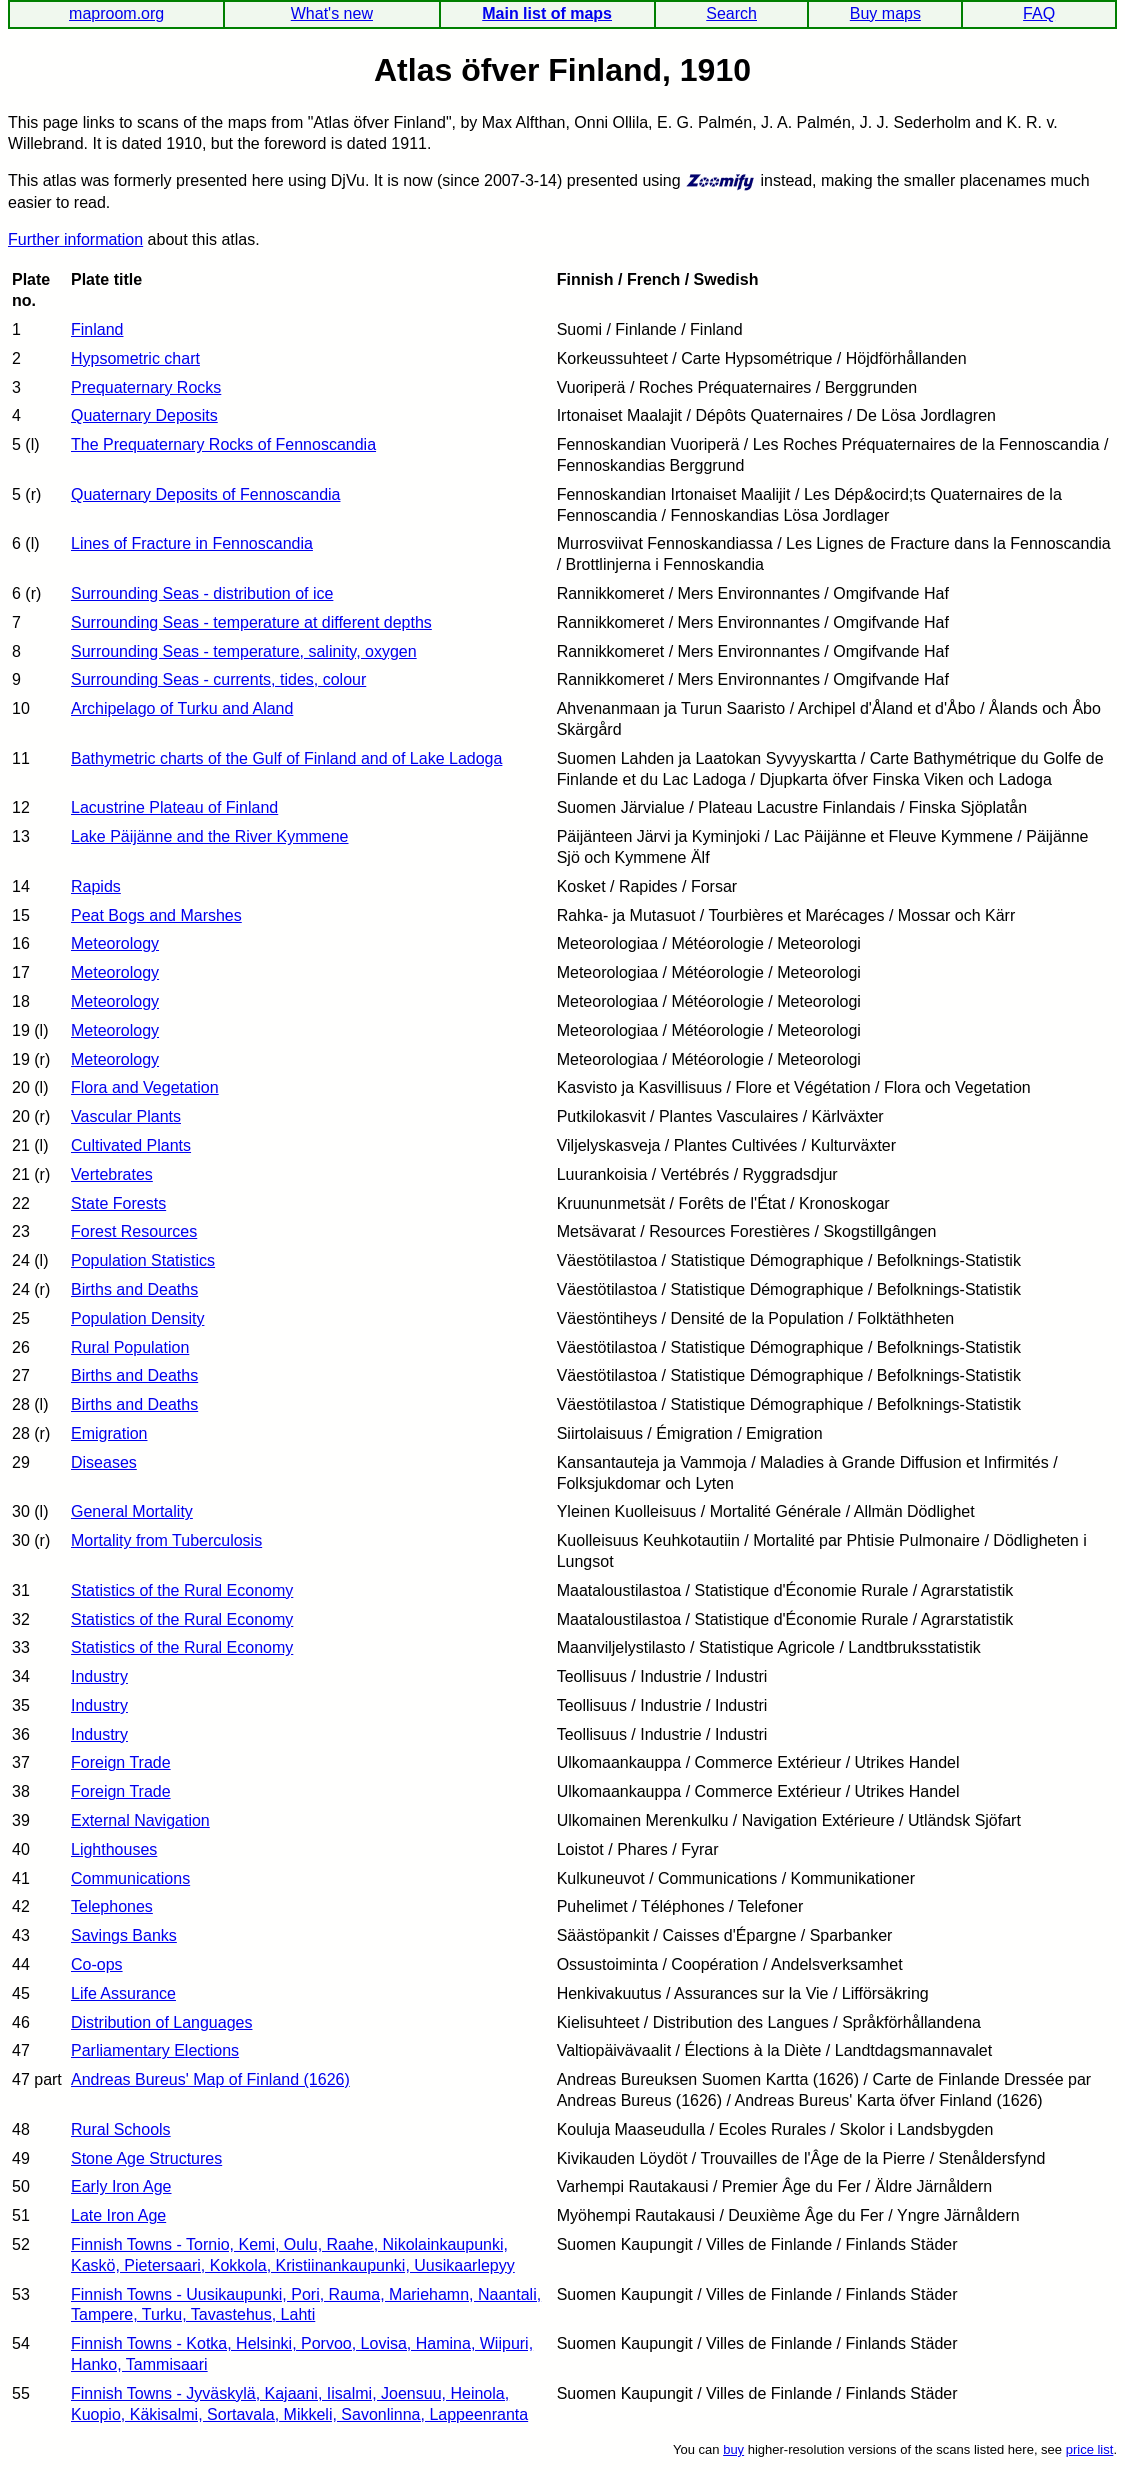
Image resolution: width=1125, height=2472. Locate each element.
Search (731, 13)
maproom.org (116, 13)
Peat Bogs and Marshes (156, 915)
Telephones (112, 1906)
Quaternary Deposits (144, 415)
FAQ (1039, 13)
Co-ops (97, 1964)
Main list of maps (547, 13)
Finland (97, 329)
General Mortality (132, 1511)
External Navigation (140, 1820)
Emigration (109, 1433)
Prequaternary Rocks (146, 387)
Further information (75, 239)
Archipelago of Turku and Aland (182, 708)
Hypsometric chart (135, 358)
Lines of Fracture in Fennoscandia (192, 543)
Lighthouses (114, 1849)
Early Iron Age (121, 2186)
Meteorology (115, 943)
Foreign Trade (121, 1762)
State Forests (118, 1203)
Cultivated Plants (131, 1145)
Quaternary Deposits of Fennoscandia (205, 494)
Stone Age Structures (146, 2158)
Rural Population (130, 1347)
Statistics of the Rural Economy (182, 1590)
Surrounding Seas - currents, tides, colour (218, 679)
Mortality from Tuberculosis (166, 1540)
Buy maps (885, 13)
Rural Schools (121, 2129)
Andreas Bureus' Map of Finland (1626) (210, 2079)
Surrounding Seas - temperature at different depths (251, 622)
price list (1090, 2449)
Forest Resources (134, 1231)
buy (733, 2449)
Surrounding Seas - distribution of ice (202, 593)
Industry (99, 1676)
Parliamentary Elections (155, 2050)
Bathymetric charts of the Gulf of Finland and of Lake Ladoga (286, 758)
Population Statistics (143, 1260)
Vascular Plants (126, 1116)
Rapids (96, 886)
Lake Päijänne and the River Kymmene (210, 836)
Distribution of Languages (161, 2022)
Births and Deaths (134, 1289)
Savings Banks (124, 1935)
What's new (332, 13)
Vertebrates (112, 1174)
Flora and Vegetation (145, 1087)
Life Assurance (123, 1993)
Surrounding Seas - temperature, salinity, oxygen (244, 651)
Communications (130, 1878)
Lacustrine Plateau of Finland (174, 807)
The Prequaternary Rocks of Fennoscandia (223, 444)
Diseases (104, 1462)
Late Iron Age (118, 2215)
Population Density (137, 1318)
